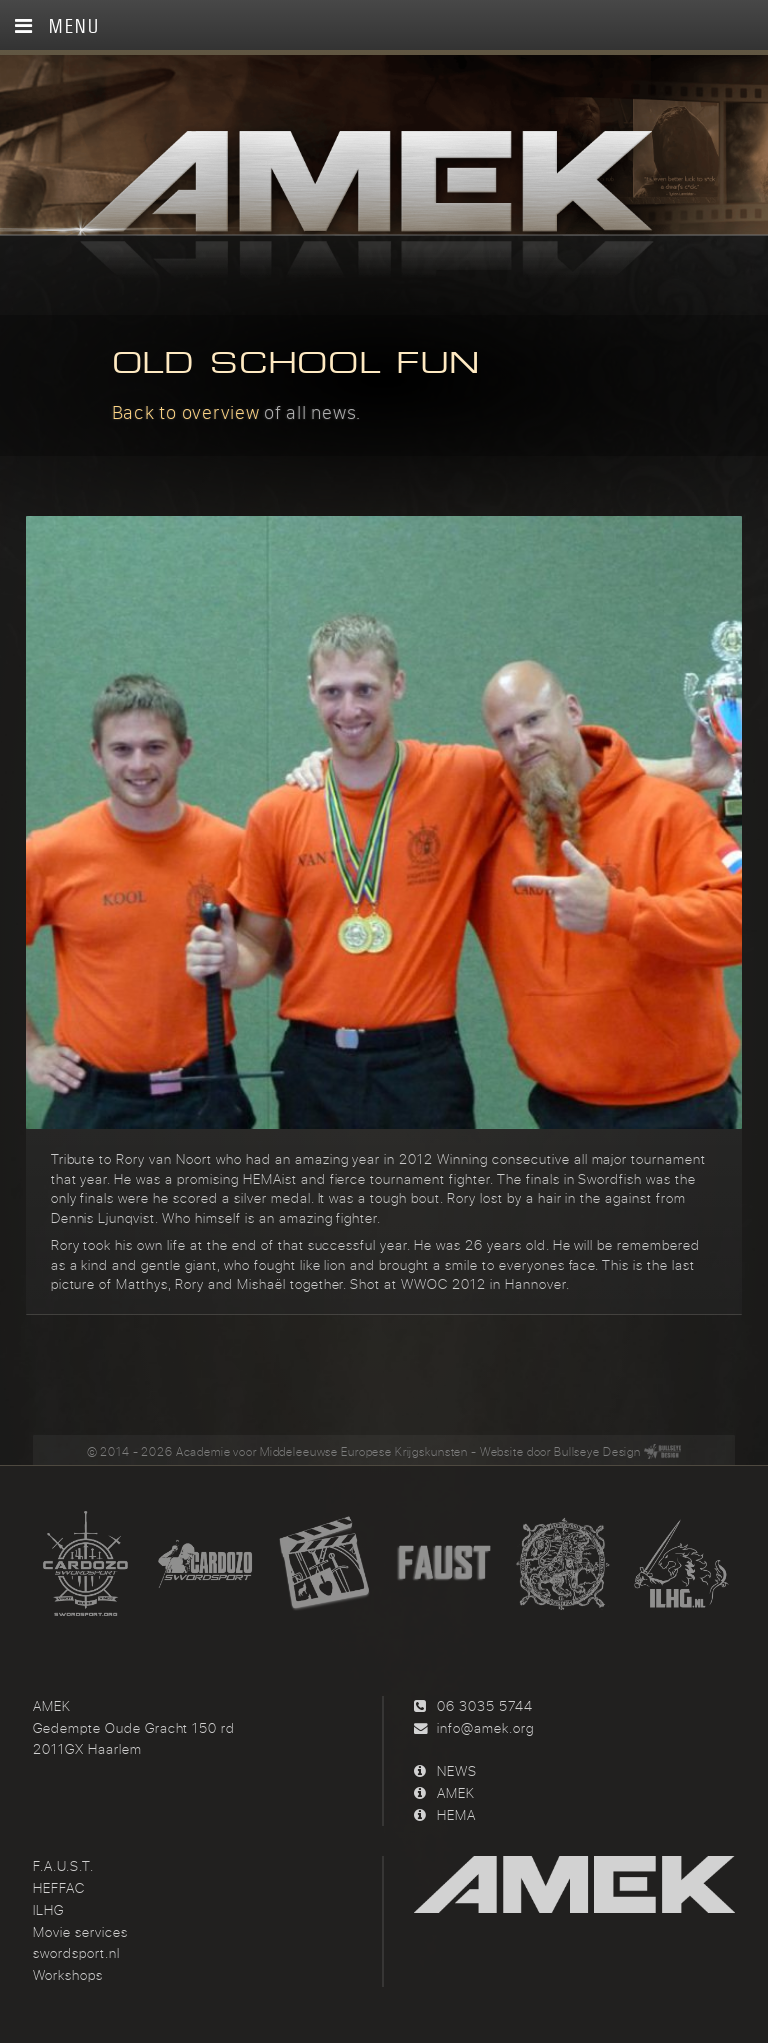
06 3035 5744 (484, 1702)
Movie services (80, 1928)
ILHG (48, 1906)
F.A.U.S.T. (63, 1863)
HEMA (456, 1811)
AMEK (456, 1789)
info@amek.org (485, 1724)
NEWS (457, 1768)
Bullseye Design (597, 1447)
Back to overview (186, 412)
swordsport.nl (76, 1950)
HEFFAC (59, 1885)
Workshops (68, 1972)
